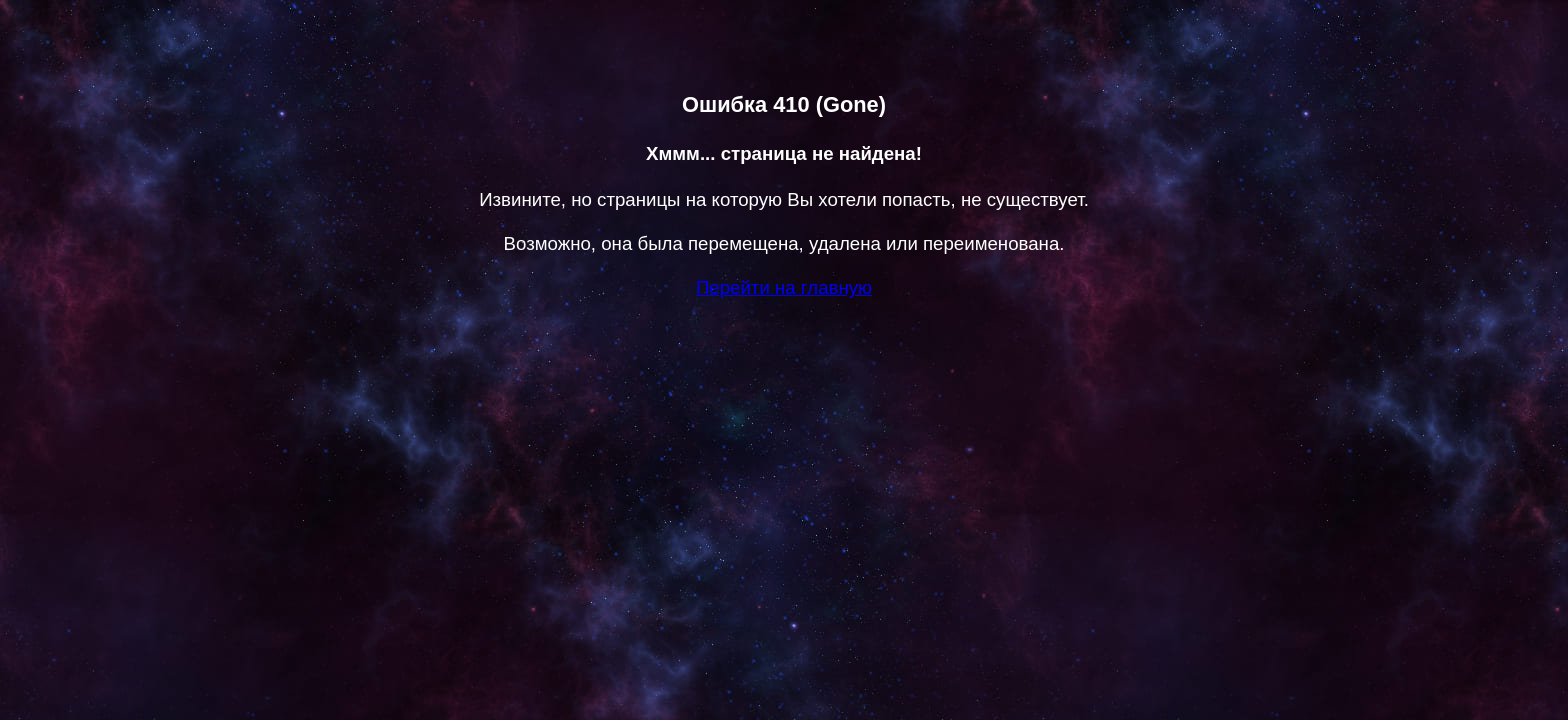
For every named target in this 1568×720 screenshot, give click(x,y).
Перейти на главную (784, 287)
